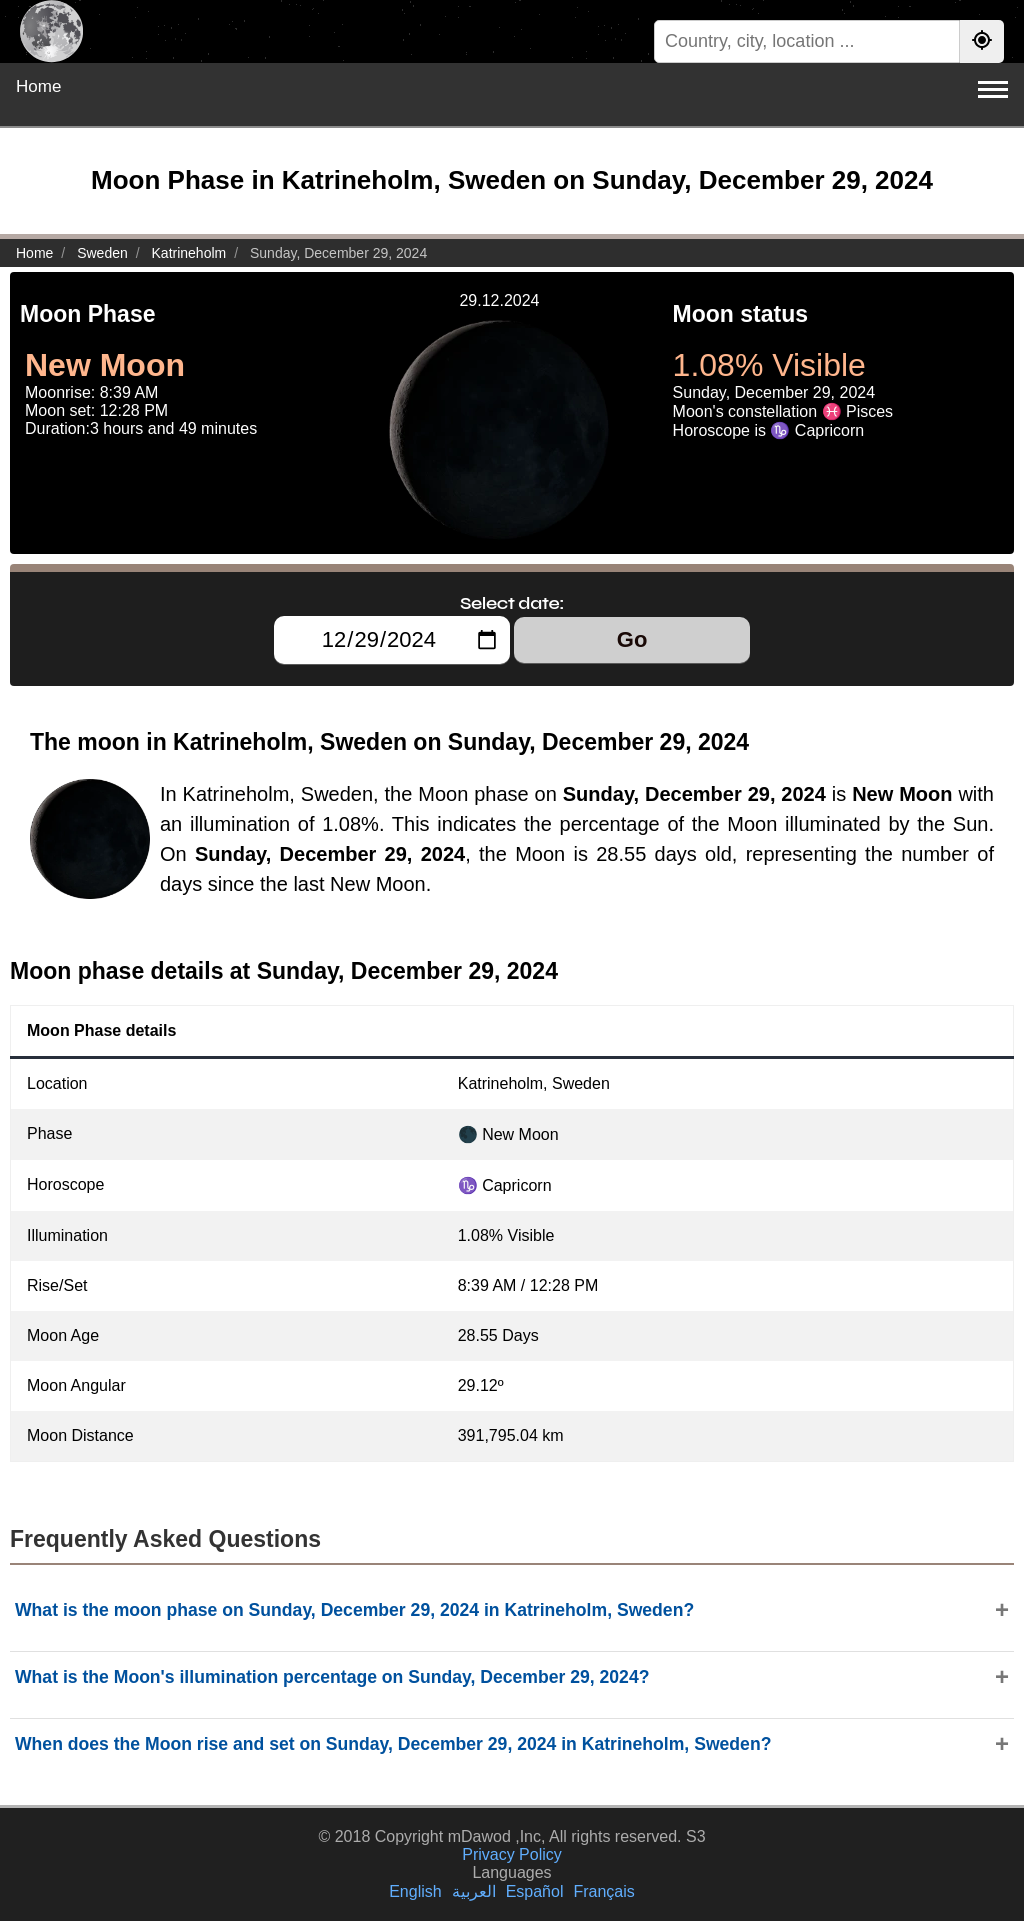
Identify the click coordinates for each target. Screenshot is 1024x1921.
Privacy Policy (512, 1854)
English (415, 1891)
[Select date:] (392, 640)
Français (603, 1891)
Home (38, 86)
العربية (474, 1891)
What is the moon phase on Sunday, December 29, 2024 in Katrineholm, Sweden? (354, 1610)
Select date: (512, 603)
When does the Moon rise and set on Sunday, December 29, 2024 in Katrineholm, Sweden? (393, 1744)
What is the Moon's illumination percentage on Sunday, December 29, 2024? (332, 1677)
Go (632, 639)
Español (535, 1891)
